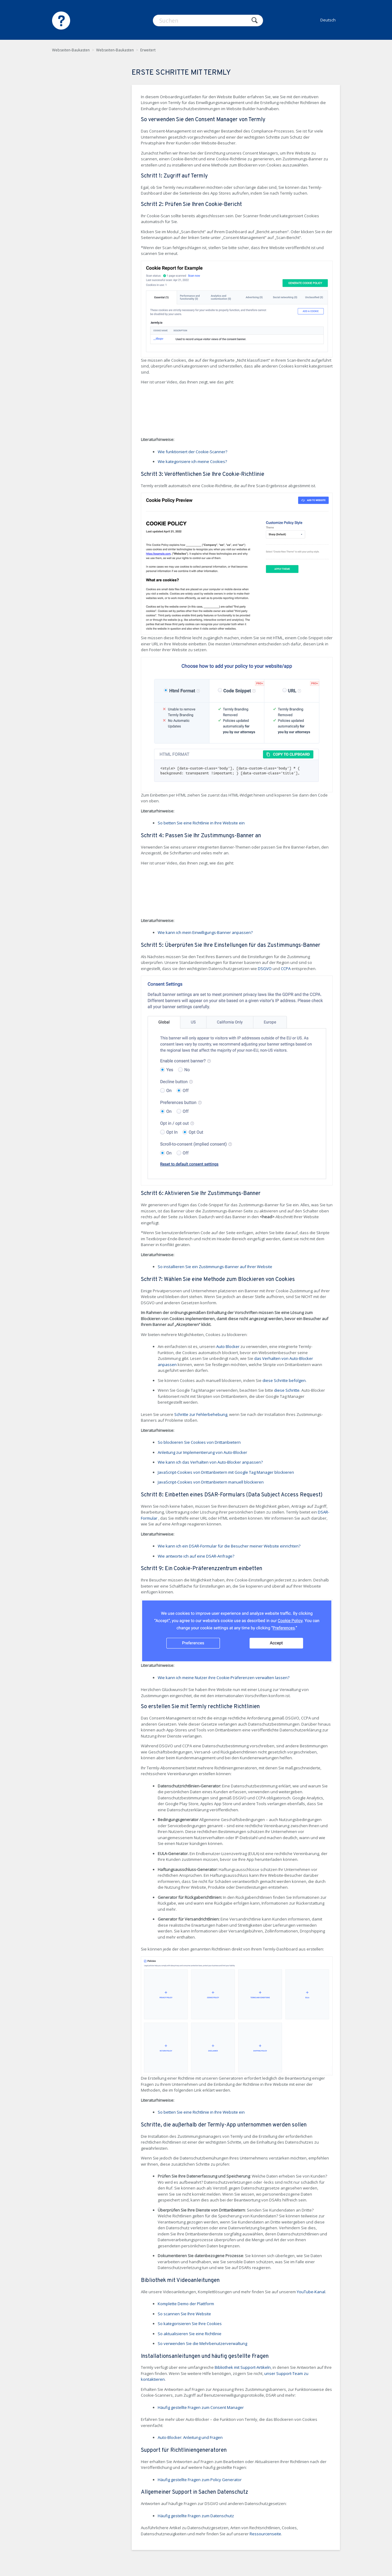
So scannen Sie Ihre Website (184, 2314)
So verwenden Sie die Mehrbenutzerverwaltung (202, 2343)
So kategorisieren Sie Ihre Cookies (190, 2323)
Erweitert (148, 50)
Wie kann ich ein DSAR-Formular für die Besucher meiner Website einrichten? (229, 1546)
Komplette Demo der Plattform (186, 2303)
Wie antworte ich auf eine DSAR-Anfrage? (196, 1556)
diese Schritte (287, 1390)
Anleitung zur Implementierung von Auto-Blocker (202, 1452)
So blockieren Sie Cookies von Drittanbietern (199, 1442)
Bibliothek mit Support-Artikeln (243, 2367)
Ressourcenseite (265, 2534)
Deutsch (328, 20)
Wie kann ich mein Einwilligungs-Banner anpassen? (205, 932)
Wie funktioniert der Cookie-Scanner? (192, 451)
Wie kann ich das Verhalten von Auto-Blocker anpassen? (210, 1462)
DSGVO (265, 968)
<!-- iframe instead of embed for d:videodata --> (187, 412)
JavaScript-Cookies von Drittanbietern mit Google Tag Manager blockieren (226, 1472)
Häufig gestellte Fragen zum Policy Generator (200, 2479)
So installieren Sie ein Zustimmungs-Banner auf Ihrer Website (215, 1266)
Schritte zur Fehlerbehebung (200, 1414)
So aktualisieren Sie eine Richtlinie (189, 2333)
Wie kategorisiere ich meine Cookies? (192, 461)
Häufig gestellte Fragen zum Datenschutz (196, 2515)
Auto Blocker (227, 1346)
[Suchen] (208, 20)
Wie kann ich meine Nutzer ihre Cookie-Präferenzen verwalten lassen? (223, 1677)
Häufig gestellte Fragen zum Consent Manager (201, 2407)
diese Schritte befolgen (284, 1380)
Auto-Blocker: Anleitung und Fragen (190, 2437)
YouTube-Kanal (311, 2291)
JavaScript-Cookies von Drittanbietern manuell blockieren (211, 1482)
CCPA (286, 968)
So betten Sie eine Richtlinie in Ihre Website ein (201, 823)
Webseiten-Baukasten (71, 50)
